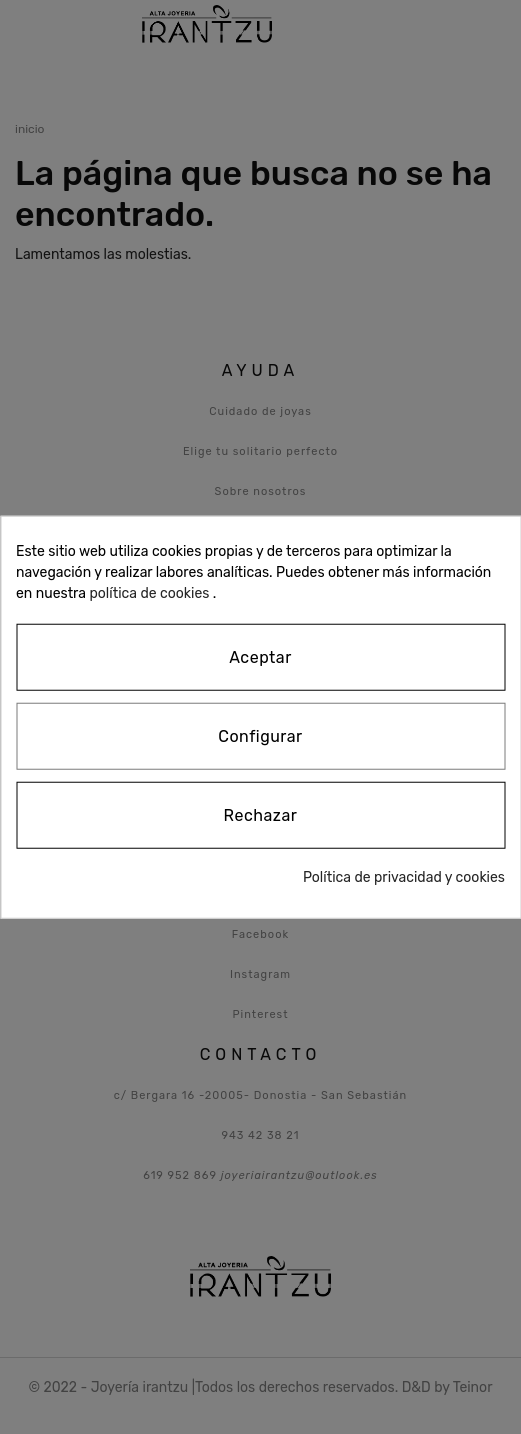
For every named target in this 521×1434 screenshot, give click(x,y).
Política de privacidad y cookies (404, 876)
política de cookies (149, 593)
